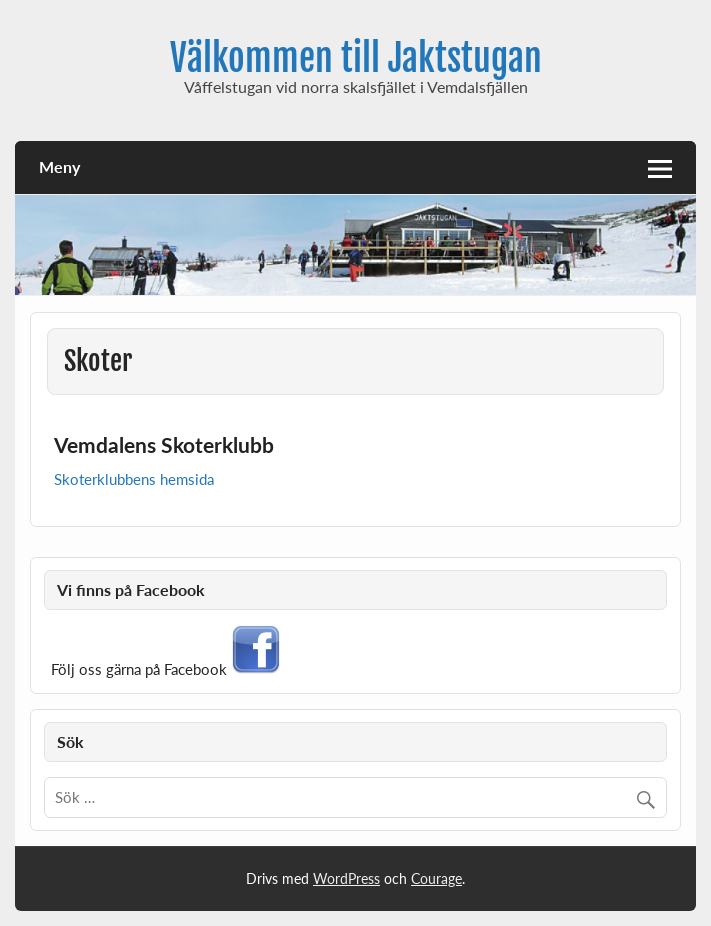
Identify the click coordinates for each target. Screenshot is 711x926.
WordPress (346, 878)
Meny (59, 166)
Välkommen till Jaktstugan (356, 58)
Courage (436, 878)
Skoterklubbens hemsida (134, 479)
